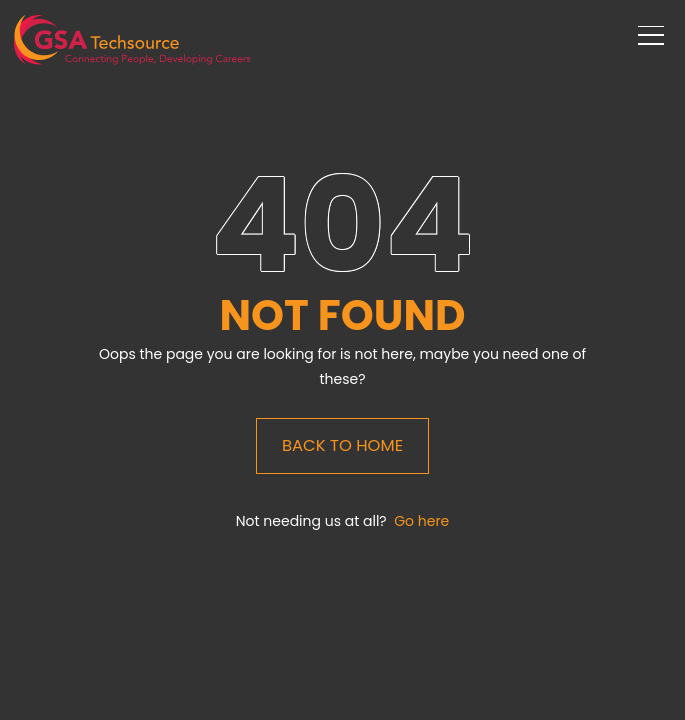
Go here (421, 521)
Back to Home (342, 445)
